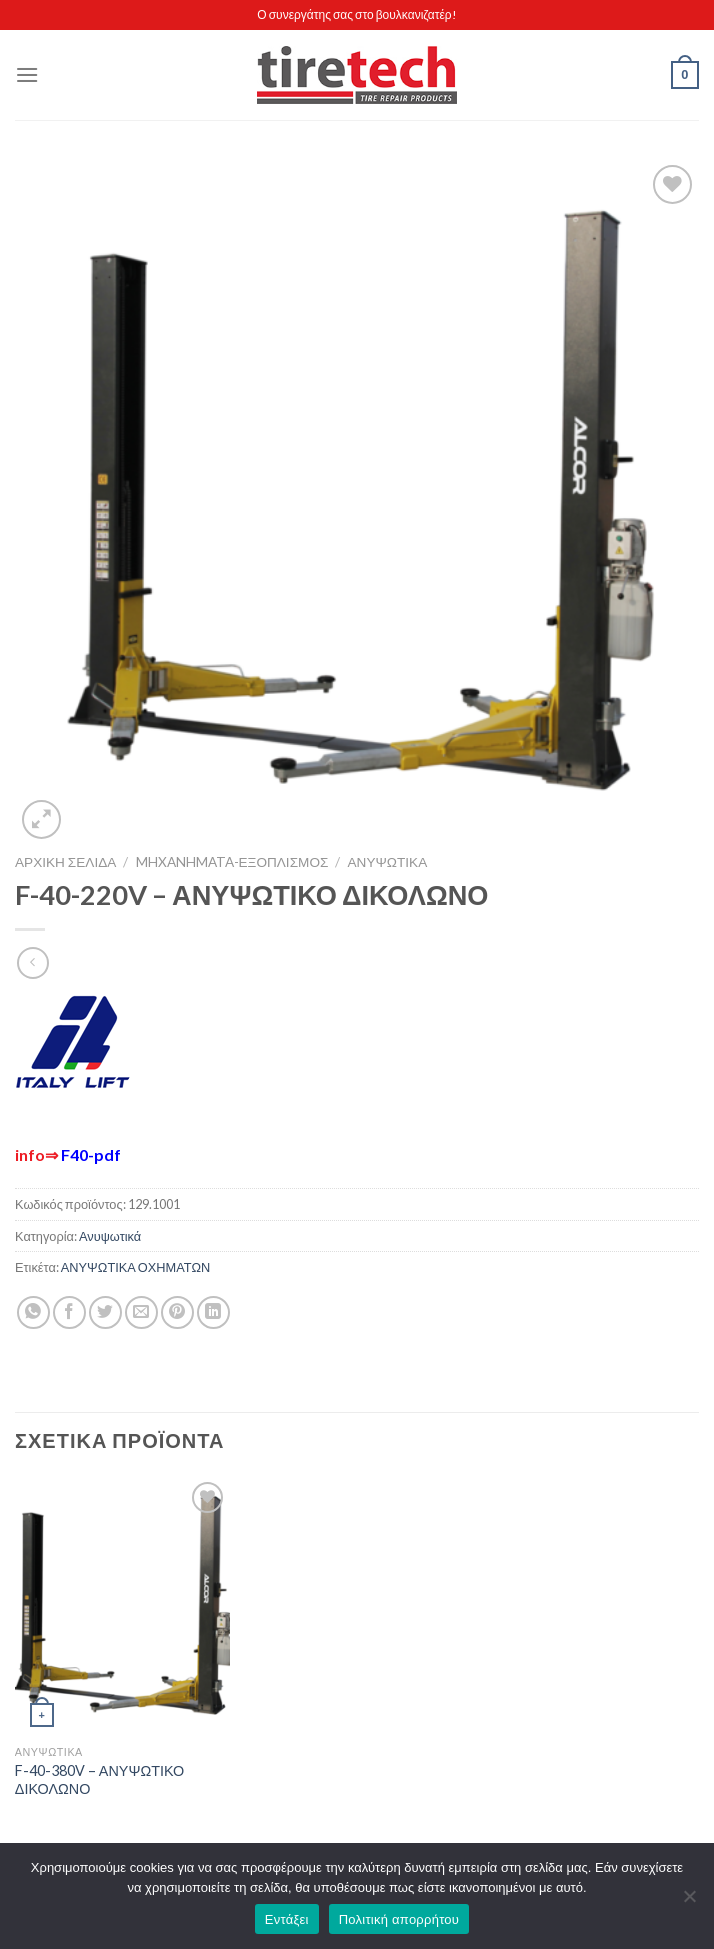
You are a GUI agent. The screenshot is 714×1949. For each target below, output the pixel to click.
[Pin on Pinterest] (177, 1312)
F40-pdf (91, 1154)
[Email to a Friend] (141, 1312)
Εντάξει (287, 1919)
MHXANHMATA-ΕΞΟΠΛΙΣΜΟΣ (232, 862)
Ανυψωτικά (388, 862)
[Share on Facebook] (69, 1312)
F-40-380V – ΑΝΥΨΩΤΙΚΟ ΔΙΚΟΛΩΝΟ (100, 1780)
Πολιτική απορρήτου (399, 1919)
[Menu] (27, 74)
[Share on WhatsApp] (33, 1312)
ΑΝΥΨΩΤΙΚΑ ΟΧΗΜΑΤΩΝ (135, 1267)
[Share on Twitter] (105, 1312)
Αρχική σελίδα (65, 862)
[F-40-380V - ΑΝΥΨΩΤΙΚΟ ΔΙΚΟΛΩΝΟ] (122, 1606)
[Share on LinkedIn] (213, 1312)
